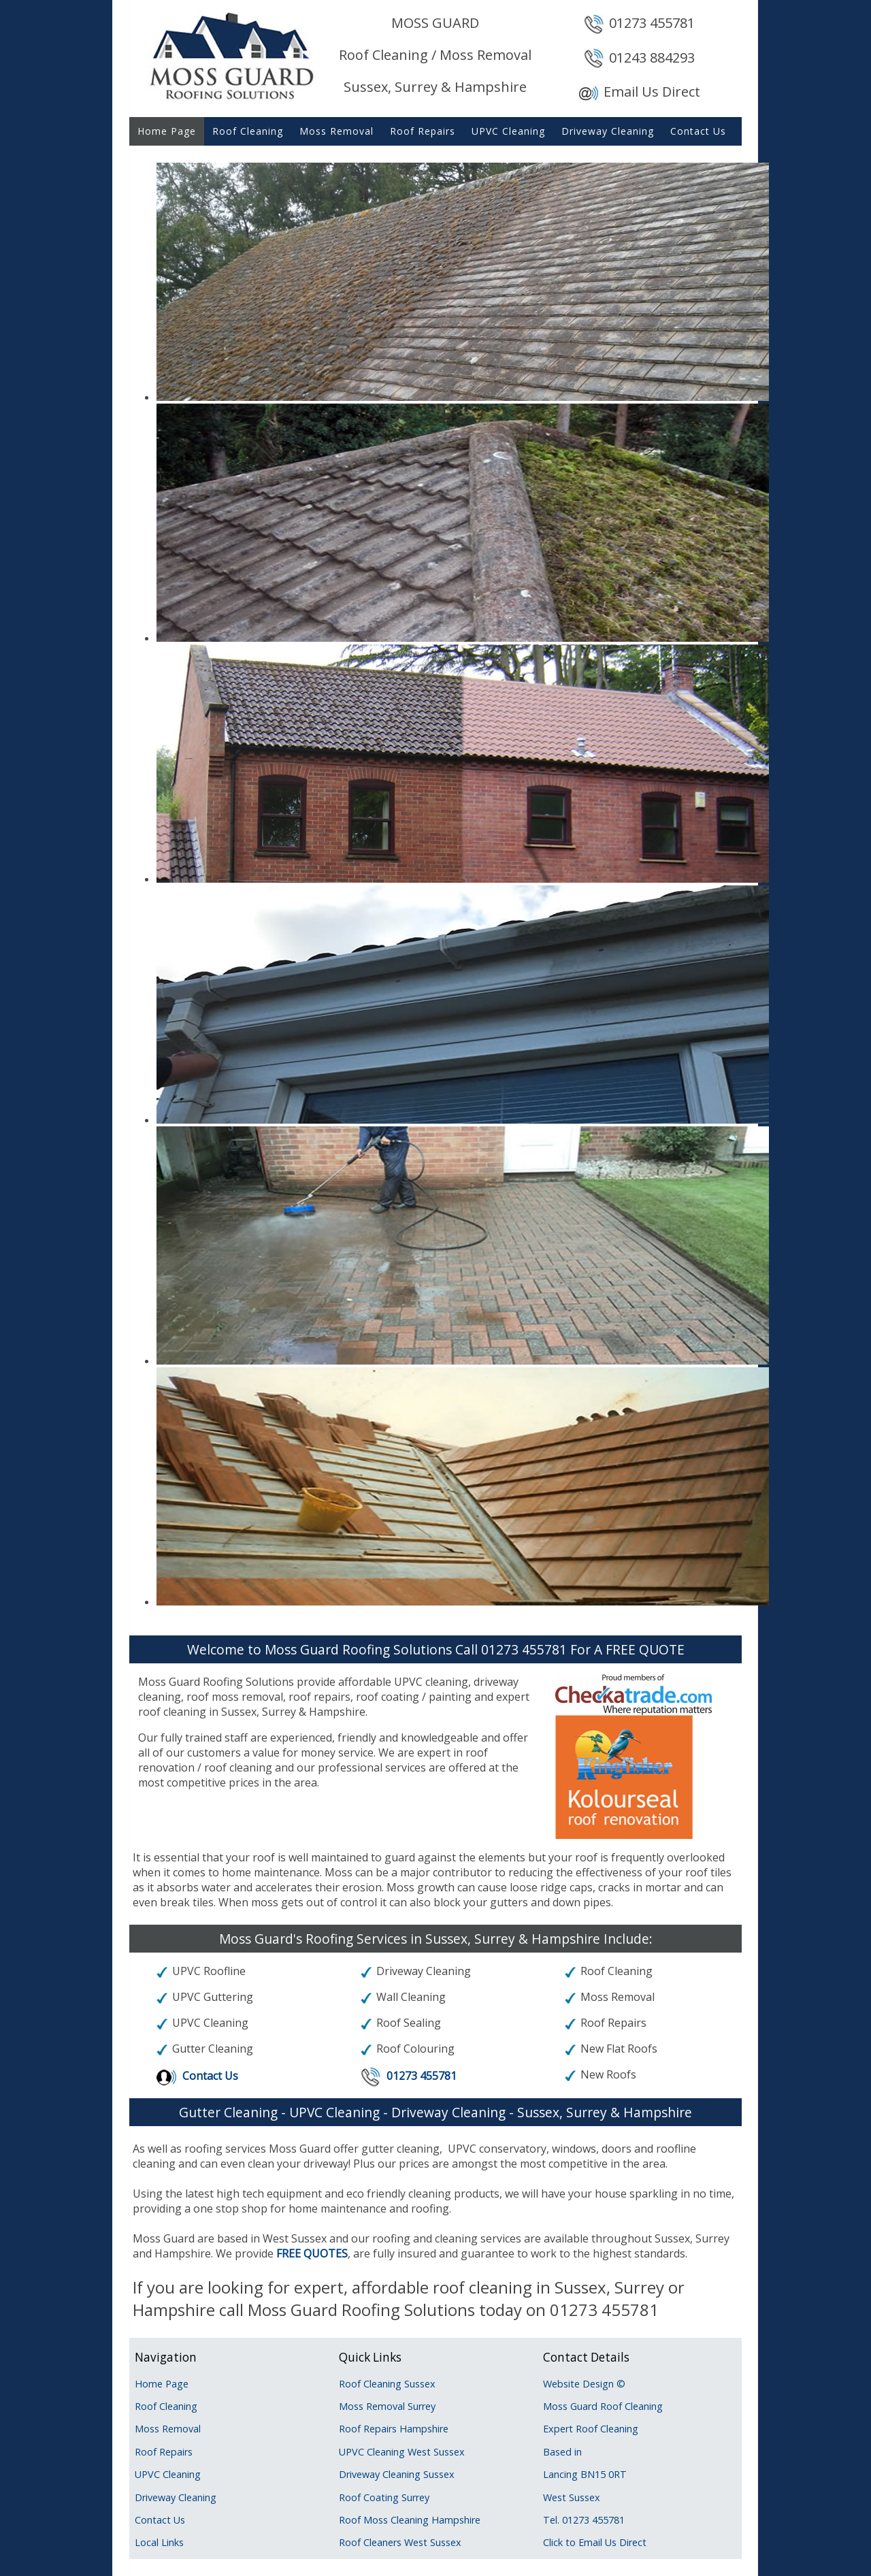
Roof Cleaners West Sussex (400, 2542)
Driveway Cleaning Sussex (397, 2474)
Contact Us (698, 131)
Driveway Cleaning (607, 131)
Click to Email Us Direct (594, 2542)
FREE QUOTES (312, 2253)
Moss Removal (336, 131)
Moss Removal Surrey (387, 2406)
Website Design (578, 2383)
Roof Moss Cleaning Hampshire (409, 2519)
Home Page (166, 131)
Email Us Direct (652, 91)
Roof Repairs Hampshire (393, 2428)
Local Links (159, 2542)
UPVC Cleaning (508, 131)
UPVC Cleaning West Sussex (402, 2451)
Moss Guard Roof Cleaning (603, 2406)
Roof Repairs (422, 131)
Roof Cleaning (247, 131)
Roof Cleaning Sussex (387, 2383)
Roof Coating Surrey (384, 2497)
